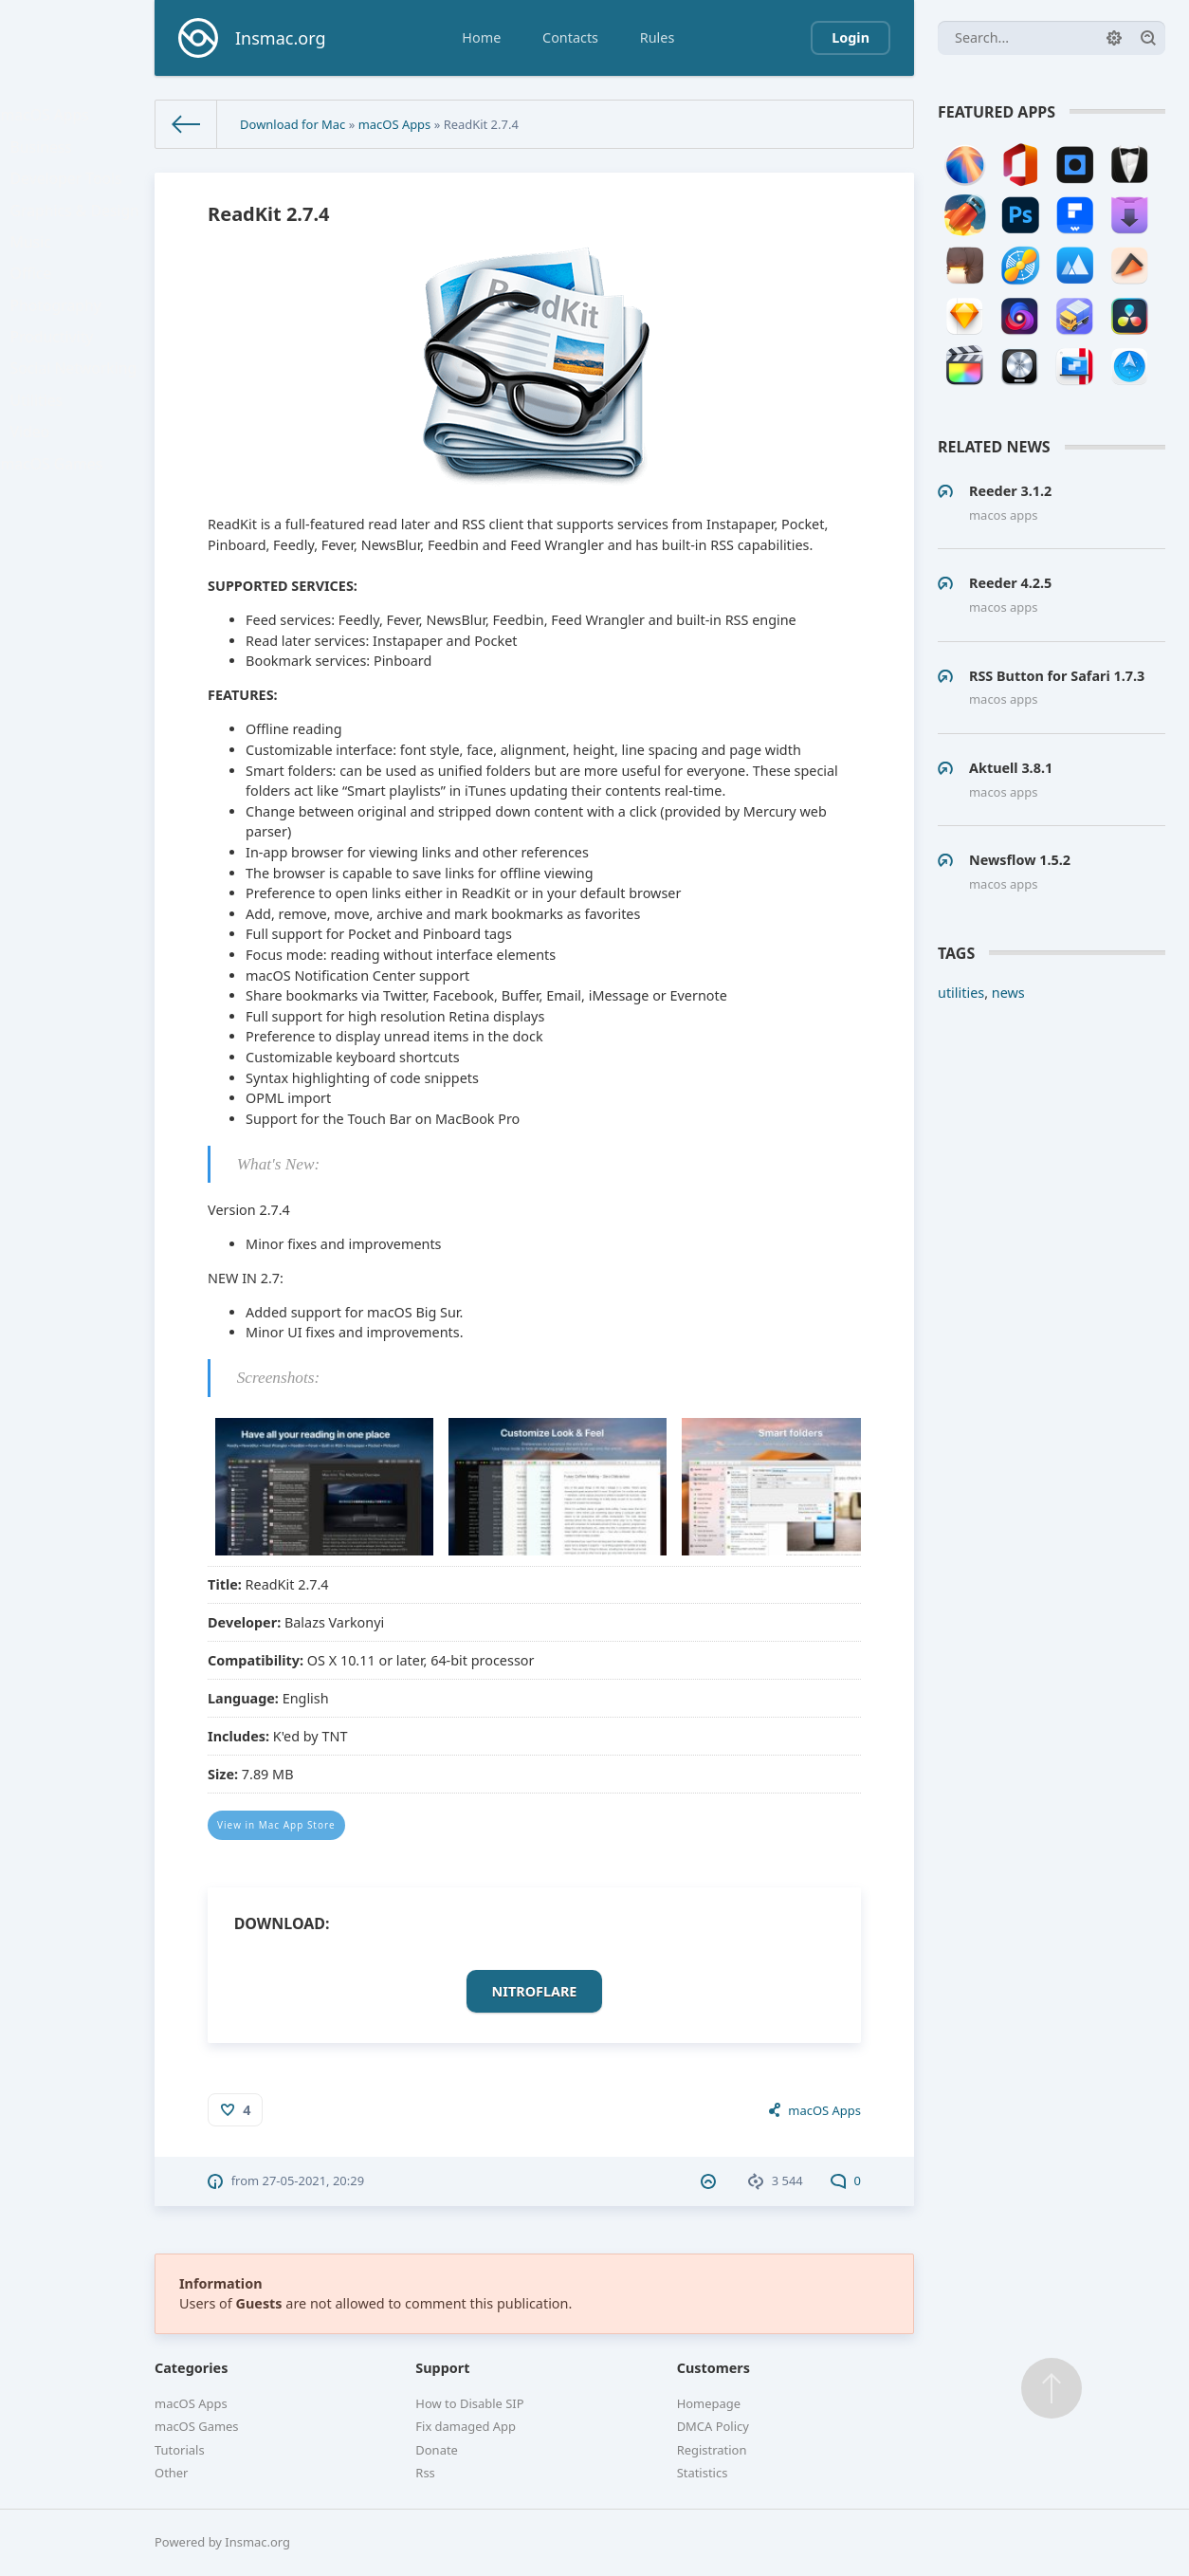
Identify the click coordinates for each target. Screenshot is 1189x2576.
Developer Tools (70, 195)
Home (481, 37)
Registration (712, 2449)
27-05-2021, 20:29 (314, 2180)
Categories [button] (191, 2368)
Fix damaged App (465, 2426)
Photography (60, 347)
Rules (657, 37)
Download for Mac (292, 124)
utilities (961, 993)
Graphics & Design (78, 233)
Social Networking (77, 423)
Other (171, 2472)
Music (37, 271)
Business (47, 157)
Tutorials (180, 2449)
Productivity (57, 385)
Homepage (709, 2403)
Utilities (43, 460)
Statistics (702, 2472)
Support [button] (442, 2368)
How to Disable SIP (469, 2403)
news (1008, 993)
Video (37, 498)
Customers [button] (713, 2368)
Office (38, 309)
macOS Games (55, 536)
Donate (436, 2449)
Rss (424, 2472)
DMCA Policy (713, 2426)
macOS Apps (49, 119)
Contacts (570, 37)
